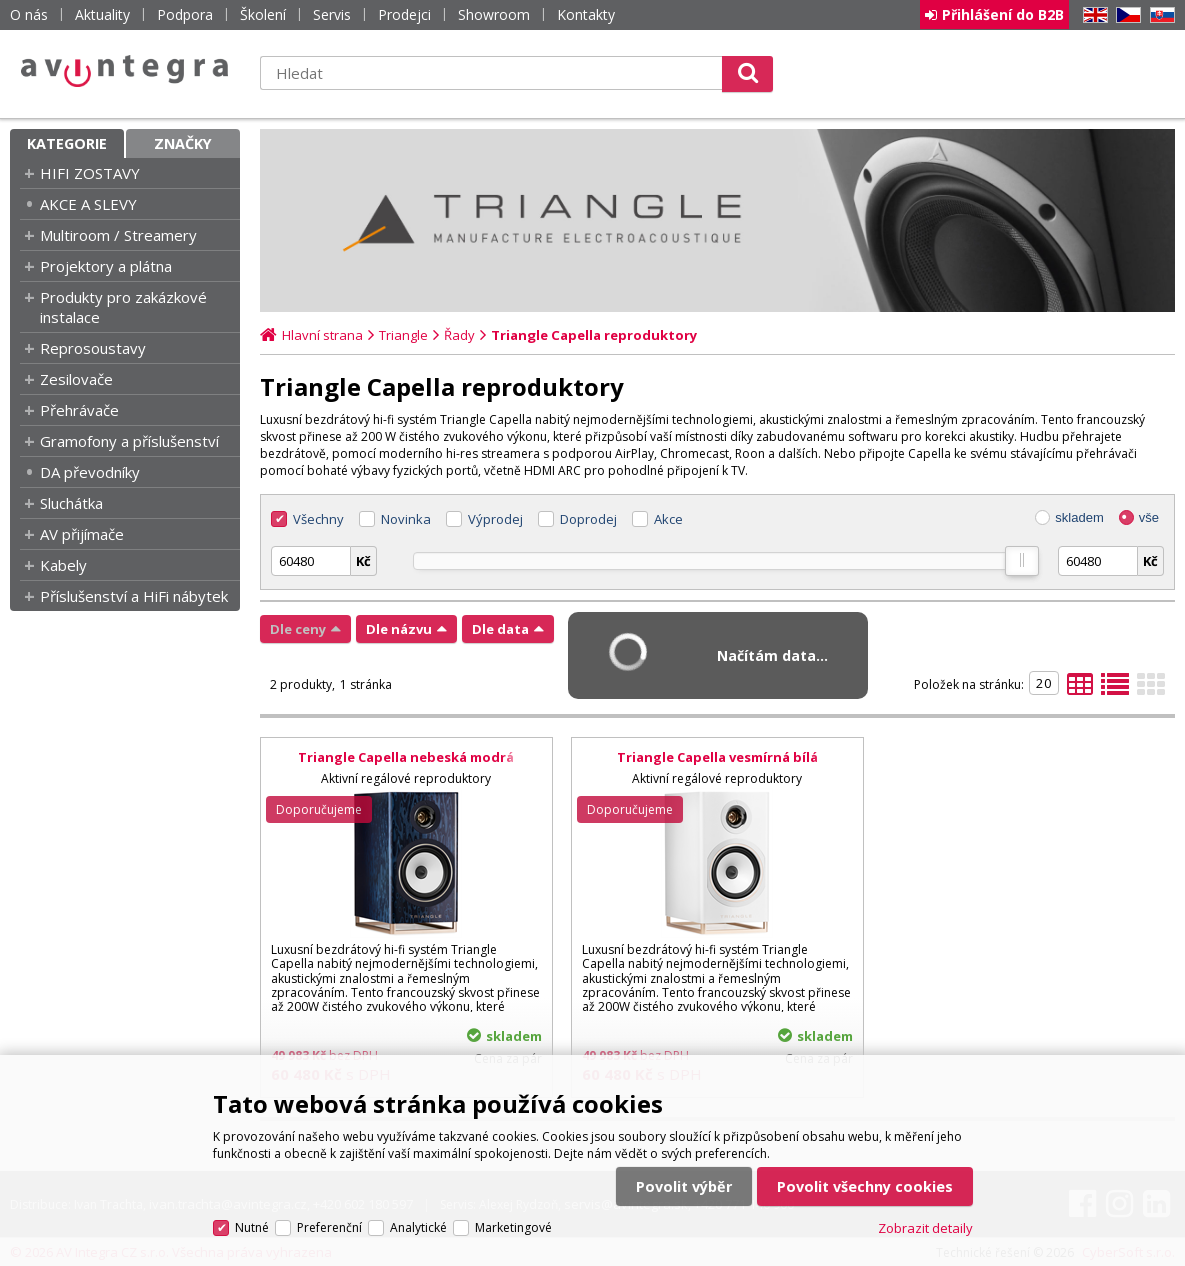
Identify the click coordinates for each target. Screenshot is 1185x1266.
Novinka (406, 519)
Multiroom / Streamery (118, 235)
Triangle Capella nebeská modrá (406, 757)
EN (1092, 15)
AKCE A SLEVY (88, 204)
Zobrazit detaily (925, 1228)
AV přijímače (82, 534)
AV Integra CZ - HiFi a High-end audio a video (125, 71)
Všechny (318, 519)
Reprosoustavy (93, 348)
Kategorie (67, 143)
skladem (1079, 517)
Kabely (63, 565)
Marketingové (513, 1227)
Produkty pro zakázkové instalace (123, 307)
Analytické (418, 1227)
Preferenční (329, 1227)
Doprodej (588, 519)
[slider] (1021, 561)
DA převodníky (90, 472)
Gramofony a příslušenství (129, 441)
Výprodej (495, 519)
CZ (1125, 15)
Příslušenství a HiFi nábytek (134, 596)
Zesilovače (76, 379)
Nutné (252, 1227)
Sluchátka (71, 503)
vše (1149, 517)
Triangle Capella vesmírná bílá (717, 757)
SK (1159, 15)
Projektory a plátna (106, 266)
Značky (183, 143)
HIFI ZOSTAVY (90, 173)
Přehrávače (79, 410)
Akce (668, 519)
